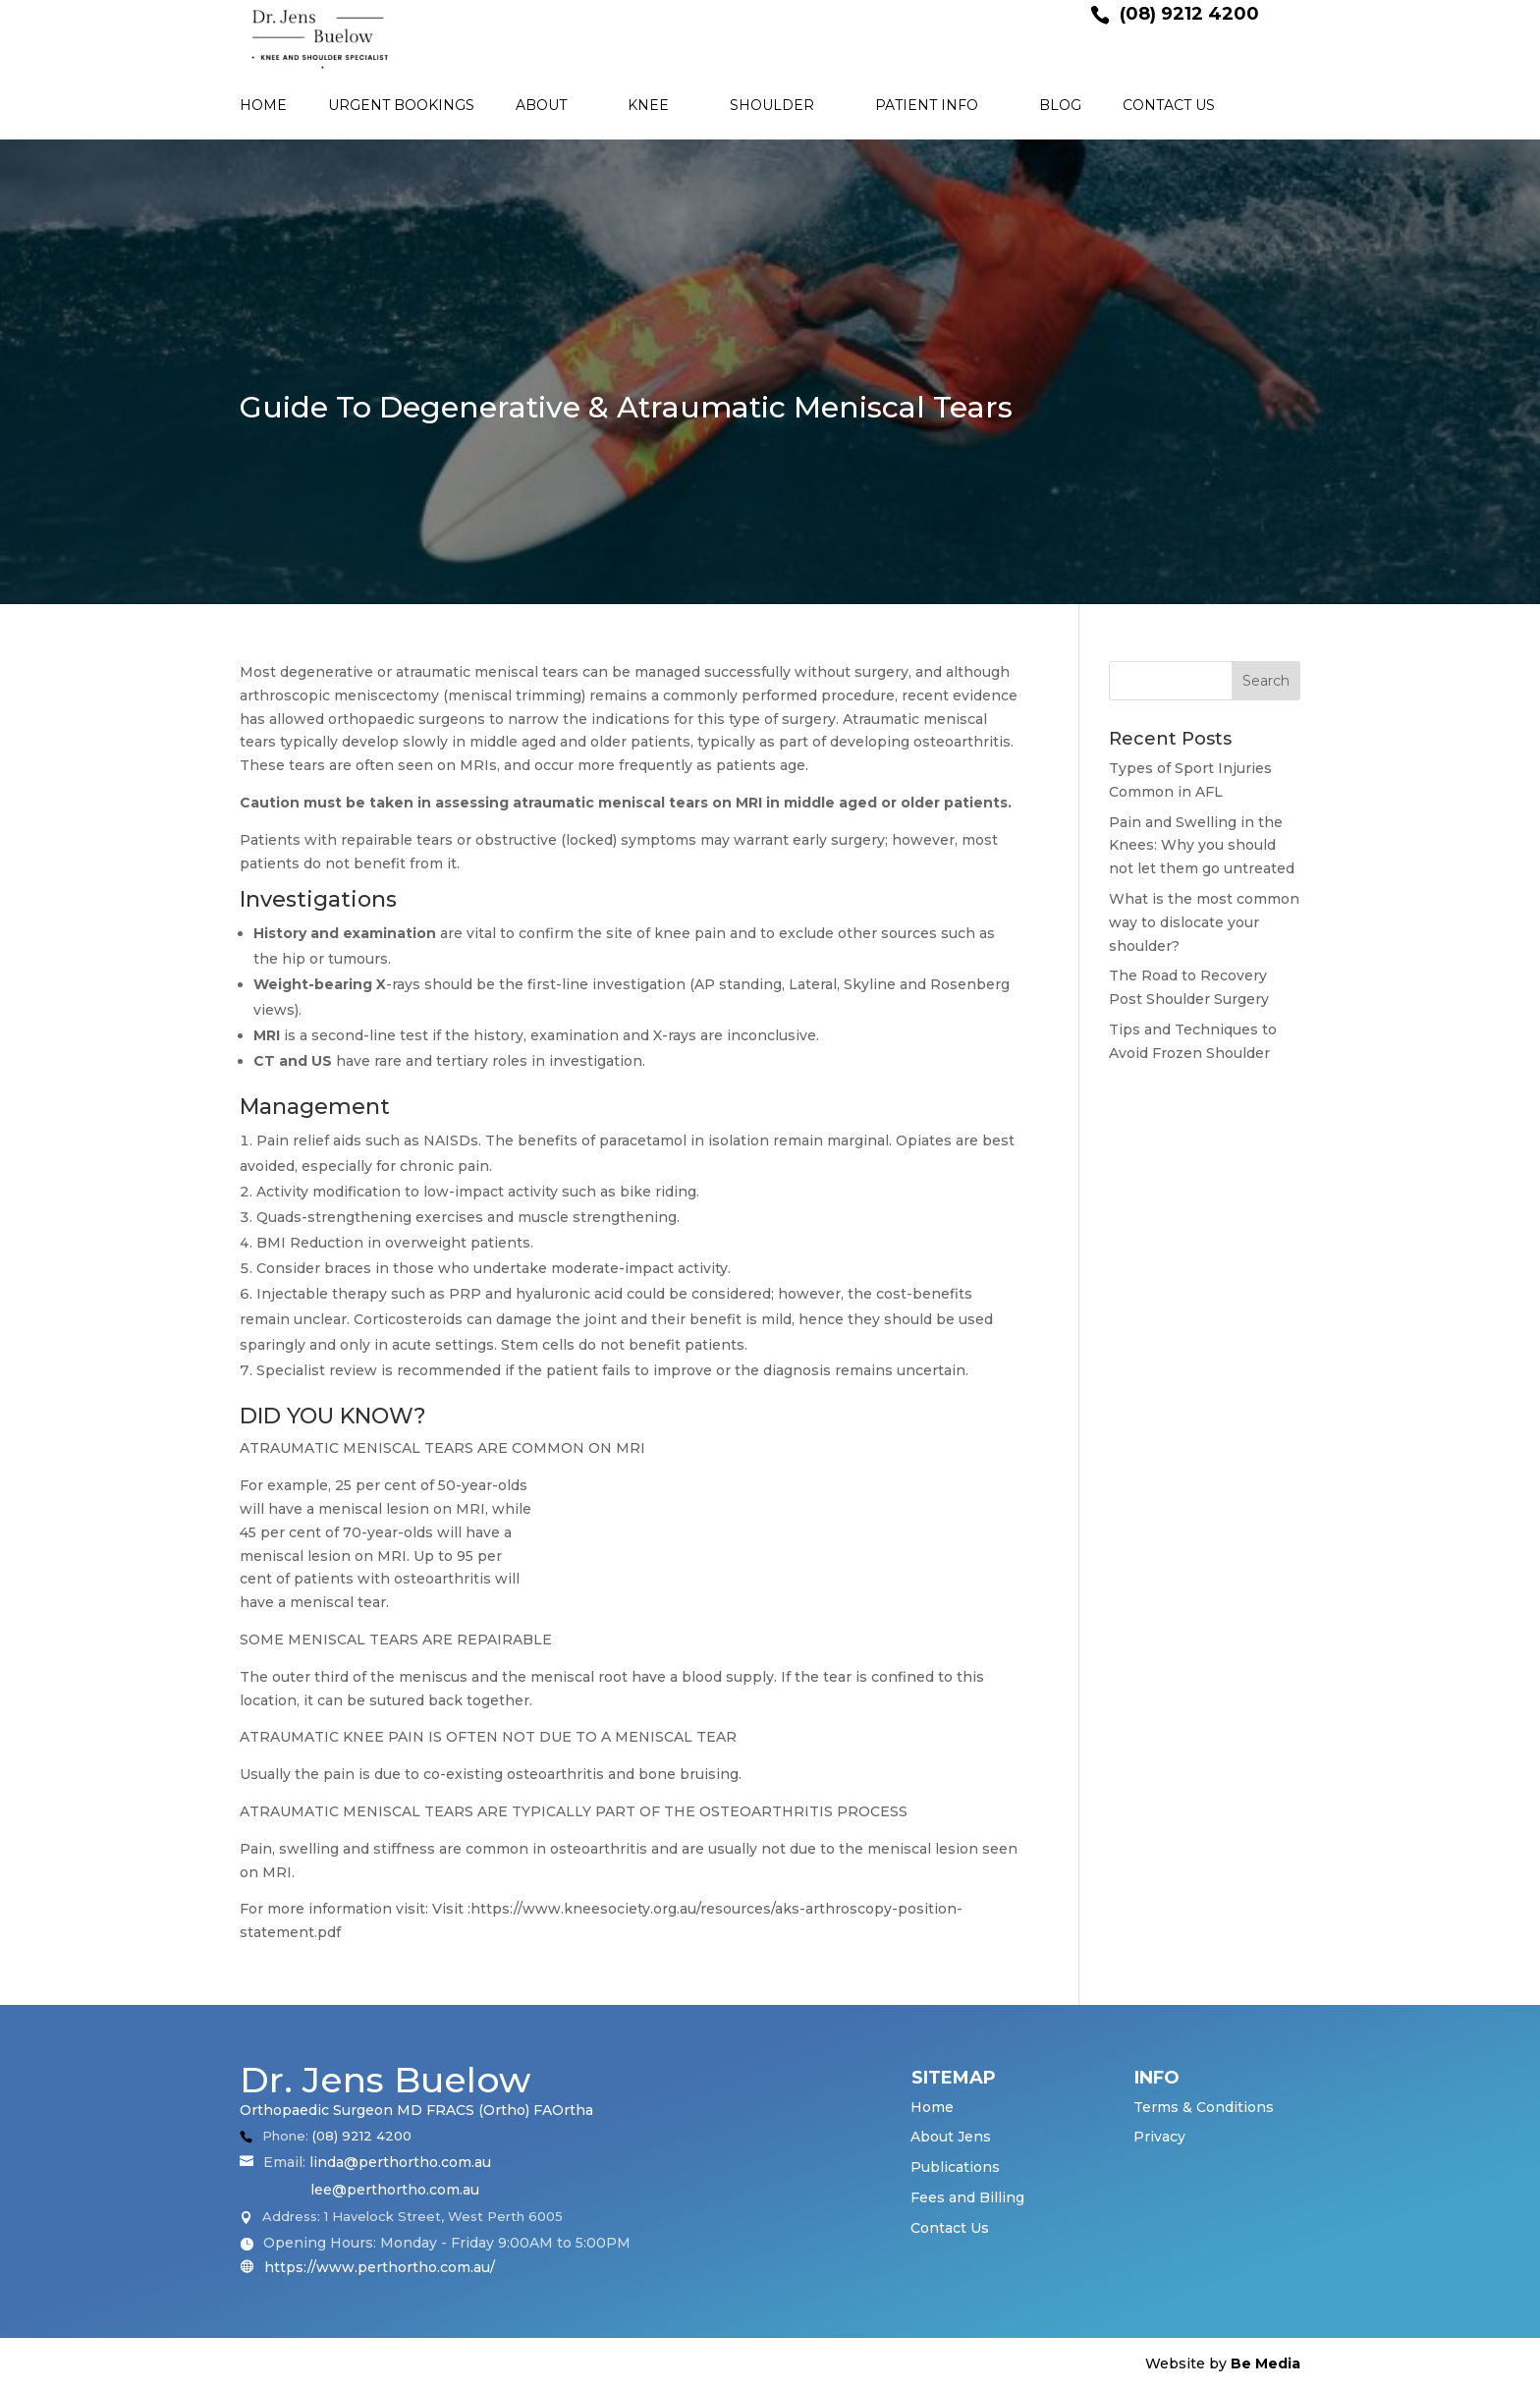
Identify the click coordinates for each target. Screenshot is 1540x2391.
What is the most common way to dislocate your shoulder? (1204, 922)
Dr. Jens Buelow (385, 2079)
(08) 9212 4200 (362, 2135)
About (541, 106)
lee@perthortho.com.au (394, 2189)
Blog (1060, 106)
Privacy (1159, 2136)
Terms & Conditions (1203, 2107)
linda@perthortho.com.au (400, 2162)
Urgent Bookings (401, 106)
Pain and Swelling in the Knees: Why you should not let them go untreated (1201, 845)
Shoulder (772, 106)
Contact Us (1169, 106)
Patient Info (926, 106)
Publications (955, 2167)
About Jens (950, 2136)
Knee (648, 106)
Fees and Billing (967, 2197)
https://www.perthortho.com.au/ (377, 2267)
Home (263, 106)
